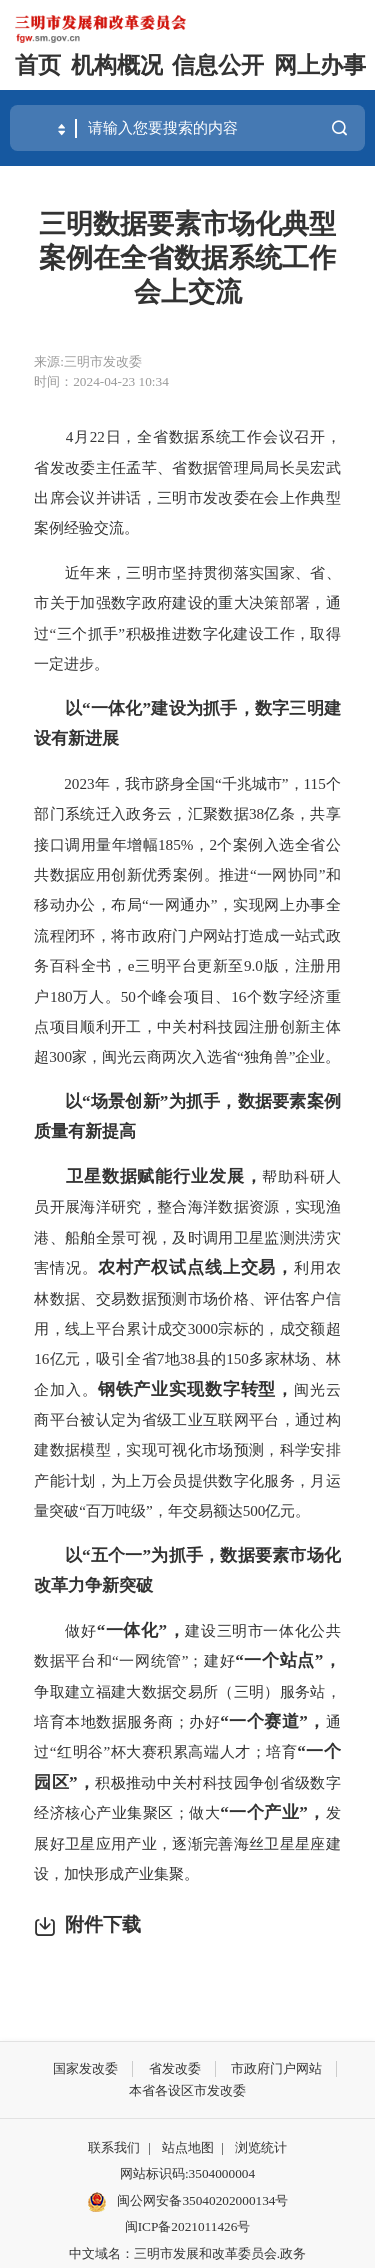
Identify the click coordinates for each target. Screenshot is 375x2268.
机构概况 (117, 65)
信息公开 (218, 65)
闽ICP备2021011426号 (188, 2226)
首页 (38, 65)
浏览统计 (261, 2147)
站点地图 (188, 2147)
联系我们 (114, 2147)
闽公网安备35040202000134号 (188, 2202)
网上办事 (320, 65)
